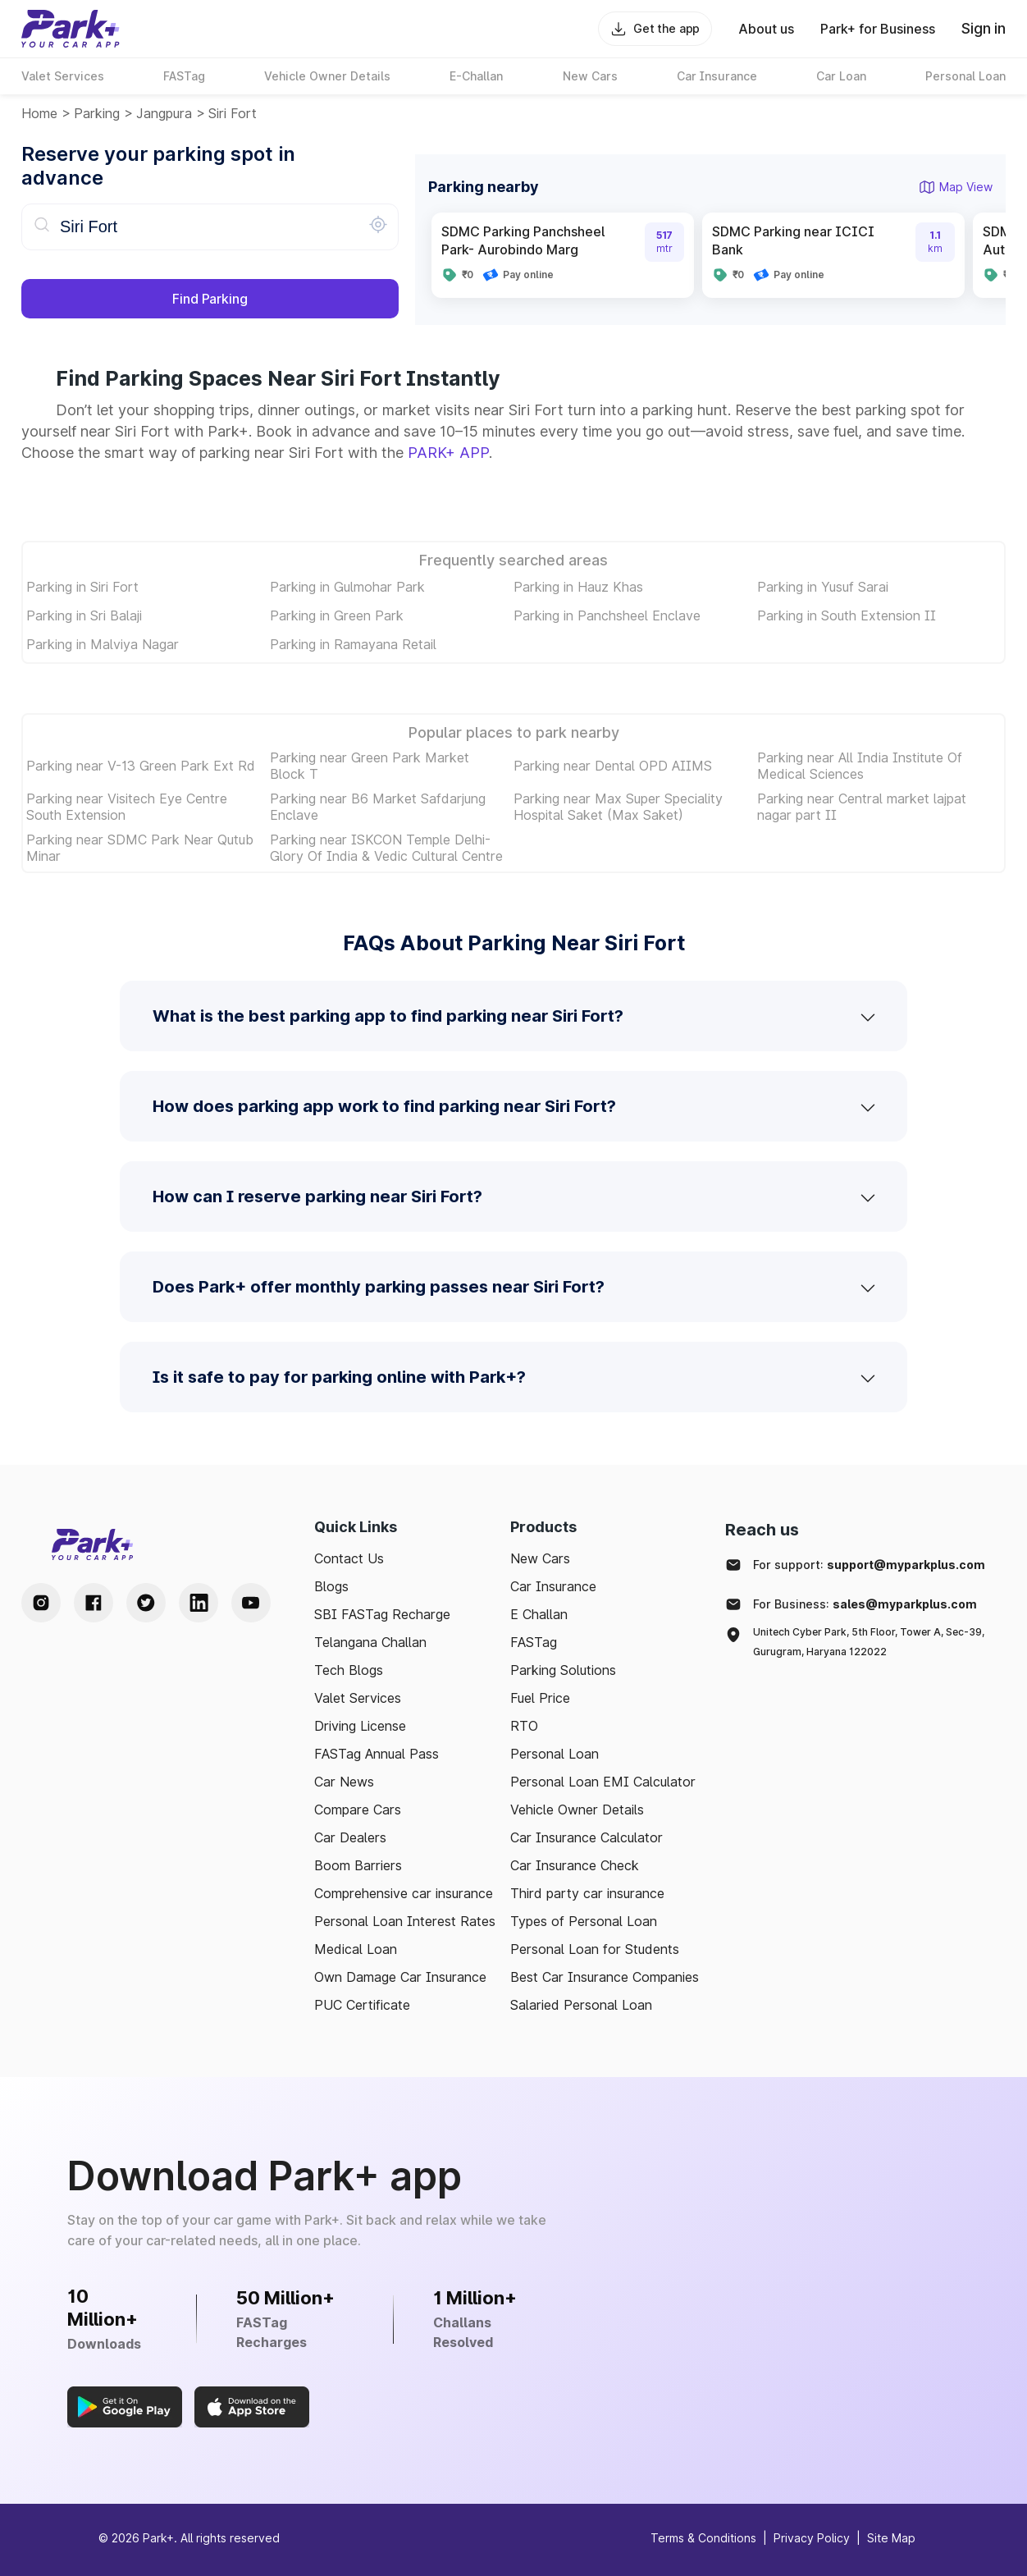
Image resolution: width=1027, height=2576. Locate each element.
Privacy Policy (812, 2538)
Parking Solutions (563, 1670)
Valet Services (357, 1698)
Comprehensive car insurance (403, 1893)
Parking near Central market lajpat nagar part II (861, 806)
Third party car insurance (587, 1893)
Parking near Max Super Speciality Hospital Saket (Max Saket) (618, 806)
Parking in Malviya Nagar (102, 644)
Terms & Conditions (703, 2538)
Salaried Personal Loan (581, 2005)
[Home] (70, 29)
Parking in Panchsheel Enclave (607, 615)
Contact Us (349, 1558)
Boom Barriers (358, 1865)
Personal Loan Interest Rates (404, 1921)
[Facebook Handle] (93, 1602)
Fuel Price (540, 1698)
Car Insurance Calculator (586, 1837)
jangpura (164, 113)
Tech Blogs (348, 1670)
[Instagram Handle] (41, 1602)
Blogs (331, 1586)
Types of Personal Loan (583, 1921)
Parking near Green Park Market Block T (369, 765)
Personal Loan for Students (594, 1949)
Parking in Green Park (337, 615)
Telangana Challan (370, 1642)
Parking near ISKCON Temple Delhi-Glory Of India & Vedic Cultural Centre (386, 847)
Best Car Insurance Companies (604, 1977)
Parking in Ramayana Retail (353, 644)
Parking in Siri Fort (82, 587)
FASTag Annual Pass (376, 1754)
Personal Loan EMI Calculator (603, 1781)
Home (39, 113)
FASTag (533, 1642)
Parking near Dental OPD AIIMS (613, 765)
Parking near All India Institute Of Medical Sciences (859, 765)
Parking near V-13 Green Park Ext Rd (140, 765)
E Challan (539, 1614)
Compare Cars (357, 1809)
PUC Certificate (362, 2005)
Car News (344, 1781)
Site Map (891, 2538)
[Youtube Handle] (251, 1602)
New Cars (540, 1558)
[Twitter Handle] (146, 1602)
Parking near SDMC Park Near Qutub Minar (139, 847)
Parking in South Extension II (846, 615)
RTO (524, 1726)
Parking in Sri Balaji (84, 615)
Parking (97, 113)
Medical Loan (355, 1949)
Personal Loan (554, 1754)
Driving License (360, 1726)
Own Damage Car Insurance (400, 1977)
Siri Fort (232, 113)
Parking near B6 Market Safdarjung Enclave (378, 806)
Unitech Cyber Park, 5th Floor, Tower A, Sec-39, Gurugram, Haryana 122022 (868, 1642)
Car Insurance (553, 1586)
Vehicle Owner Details (577, 1809)
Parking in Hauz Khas (578, 587)
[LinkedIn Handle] (198, 1602)
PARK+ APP (448, 452)
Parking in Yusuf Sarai (822, 587)
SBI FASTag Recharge (382, 1614)
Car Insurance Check (574, 1865)
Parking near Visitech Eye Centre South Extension (126, 806)
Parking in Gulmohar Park (347, 587)
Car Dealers (350, 1837)
